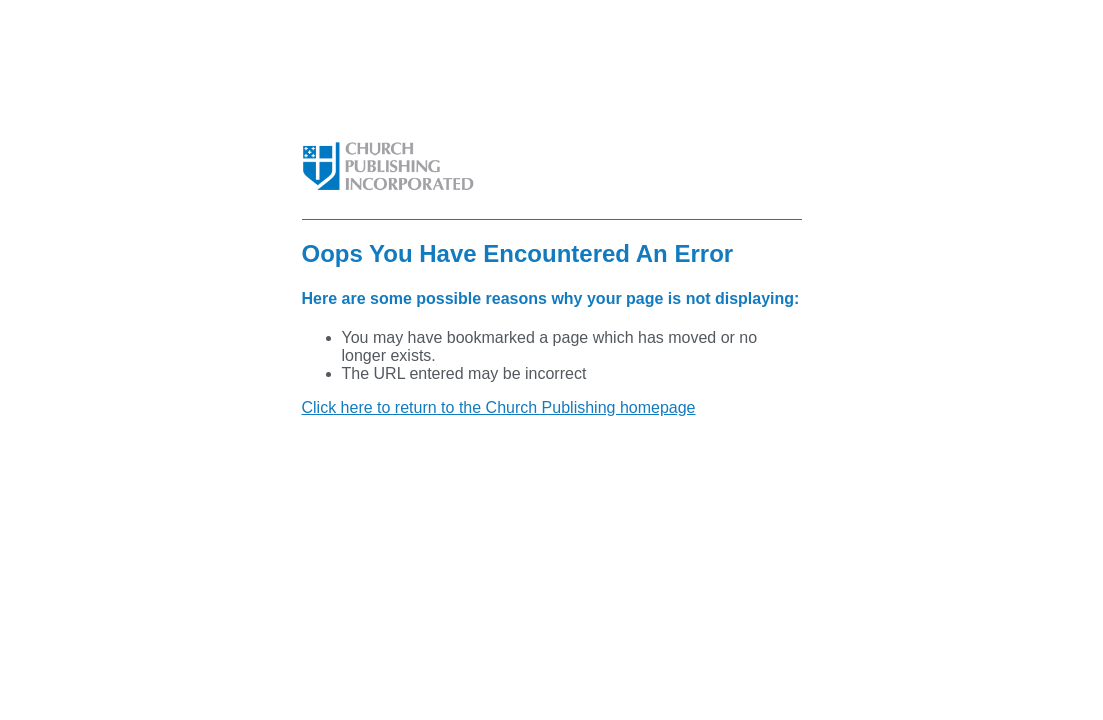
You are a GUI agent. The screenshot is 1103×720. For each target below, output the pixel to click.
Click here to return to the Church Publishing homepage (499, 407)
